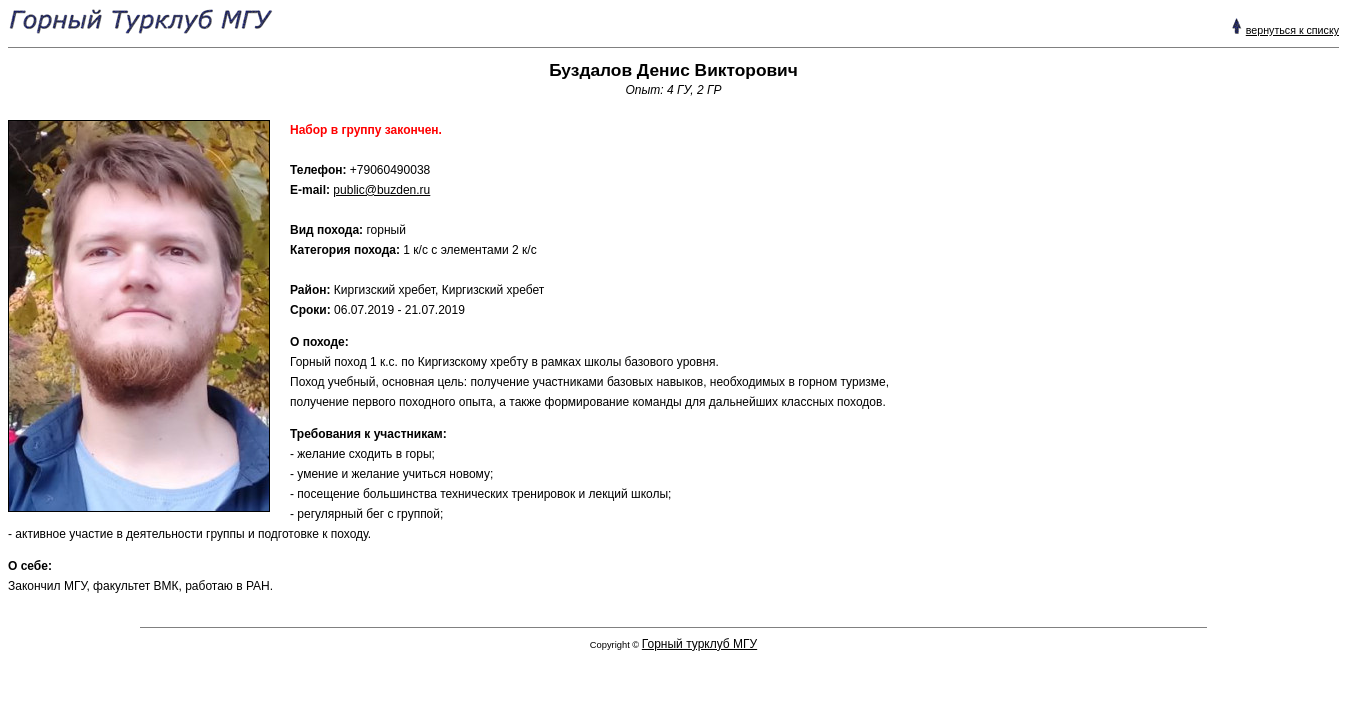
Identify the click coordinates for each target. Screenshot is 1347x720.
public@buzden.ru (381, 190)
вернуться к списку (1292, 30)
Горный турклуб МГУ (699, 644)
